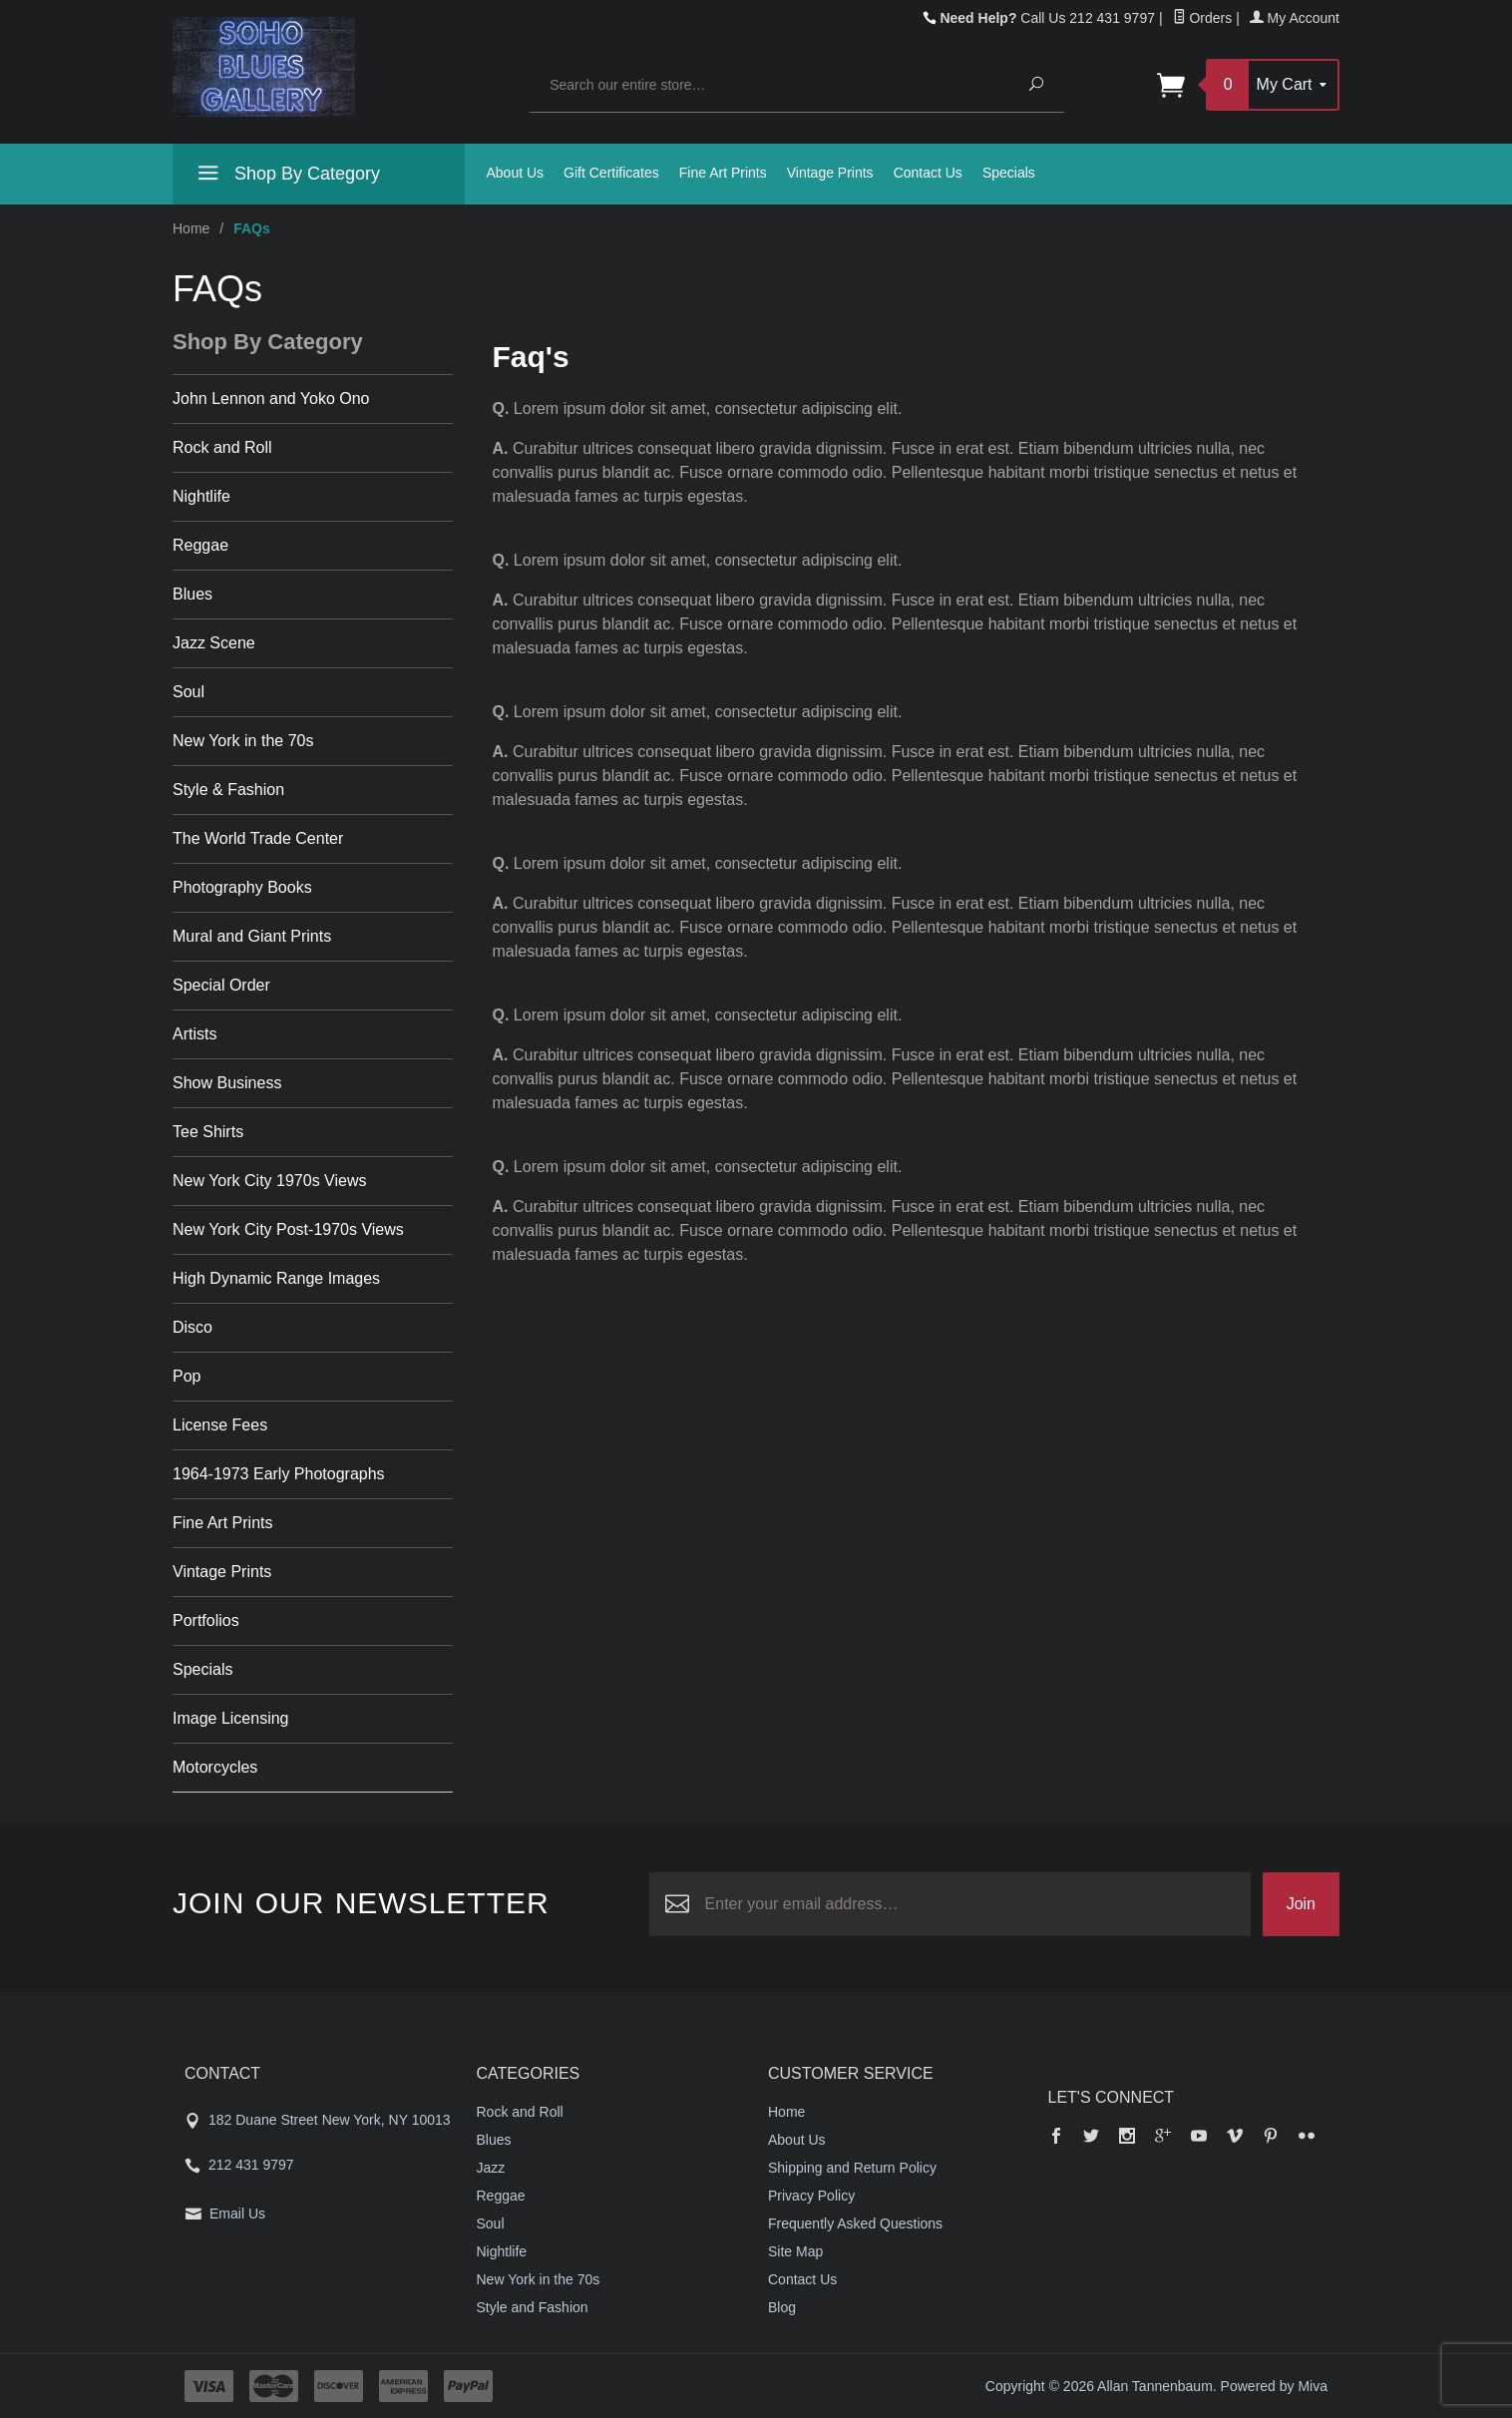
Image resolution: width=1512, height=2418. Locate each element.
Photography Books (242, 887)
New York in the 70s (243, 740)
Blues (192, 594)
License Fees (220, 1424)
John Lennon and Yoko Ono (271, 398)
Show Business (227, 1082)
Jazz (491, 2168)
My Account (1294, 18)
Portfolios (206, 1620)
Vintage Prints (830, 173)
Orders (1203, 18)
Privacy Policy (811, 2196)
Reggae (200, 545)
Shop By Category (286, 177)
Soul (188, 691)
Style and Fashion (532, 2307)
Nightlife (201, 496)
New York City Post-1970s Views (288, 1229)
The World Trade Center (258, 838)
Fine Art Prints (723, 173)
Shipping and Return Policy (852, 2168)
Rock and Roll (222, 447)
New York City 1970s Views (269, 1180)
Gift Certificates (611, 173)
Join (1301, 1903)
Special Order (221, 985)
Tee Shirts (208, 1131)
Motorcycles (215, 1767)
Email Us (237, 2213)
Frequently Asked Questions (855, 2223)
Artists (194, 1033)
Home (191, 228)
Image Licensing (231, 1718)
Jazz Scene (214, 642)
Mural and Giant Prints (252, 936)
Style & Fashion (228, 789)
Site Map (795, 2251)
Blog (782, 2307)
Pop (186, 1376)
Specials (1008, 173)
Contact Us (928, 173)
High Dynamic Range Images (276, 1278)
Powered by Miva (1274, 2386)
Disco (192, 1327)
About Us (516, 173)
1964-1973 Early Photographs (279, 1473)
